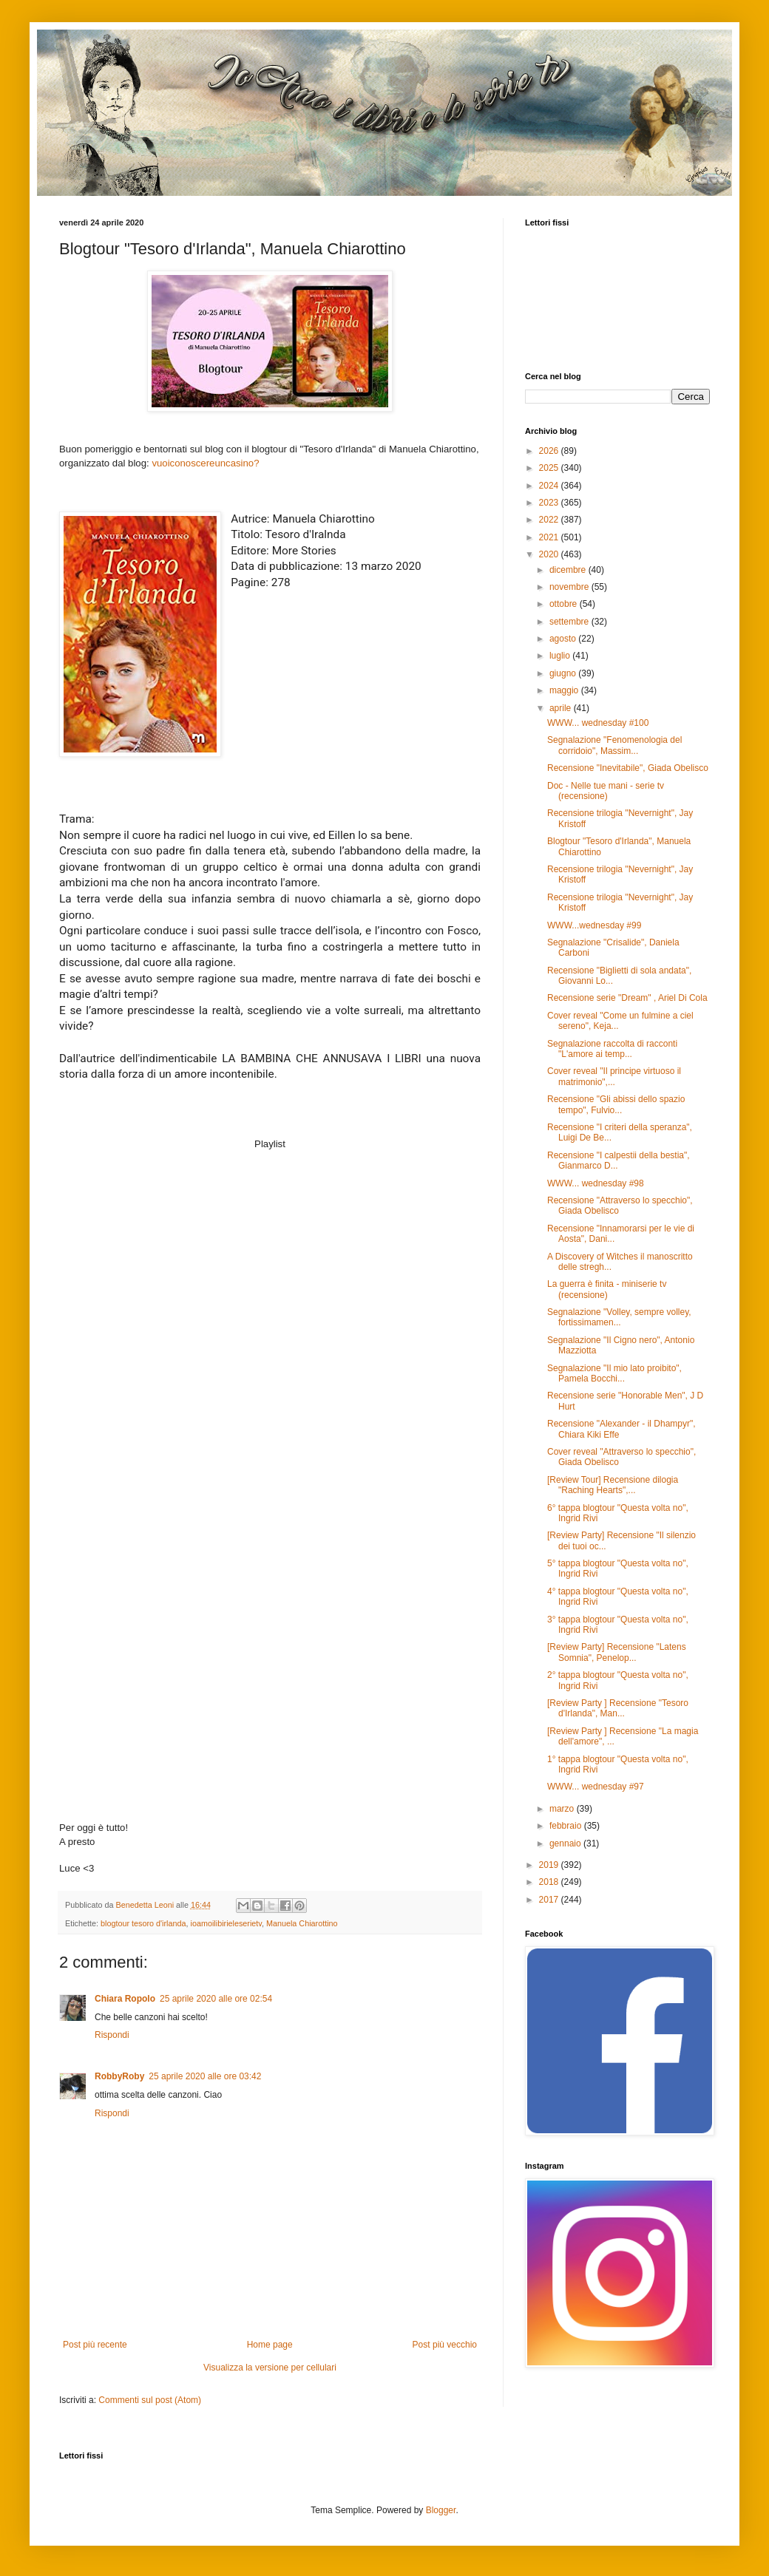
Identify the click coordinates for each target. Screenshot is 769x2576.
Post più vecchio (445, 2344)
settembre (570, 621)
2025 (550, 468)
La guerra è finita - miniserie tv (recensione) (606, 1289)
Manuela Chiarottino (302, 1923)
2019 (550, 1865)
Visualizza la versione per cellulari (269, 2367)
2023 (550, 502)
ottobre (564, 604)
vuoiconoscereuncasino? (207, 463)
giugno (563, 673)
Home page (270, 2344)
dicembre (569, 570)
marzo (563, 1809)
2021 (550, 537)
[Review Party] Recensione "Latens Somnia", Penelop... (616, 1652)
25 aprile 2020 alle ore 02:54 (216, 1999)
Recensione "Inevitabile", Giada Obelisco (627, 768)
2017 (550, 1899)
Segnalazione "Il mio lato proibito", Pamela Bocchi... (614, 1373)
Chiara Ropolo (125, 1999)
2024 (550, 485)
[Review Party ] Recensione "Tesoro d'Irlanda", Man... (617, 1708)
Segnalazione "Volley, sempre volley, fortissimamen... (619, 1317)
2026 (550, 451)
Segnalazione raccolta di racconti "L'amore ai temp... (612, 1049)
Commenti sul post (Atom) (149, 2400)
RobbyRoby (119, 2076)
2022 (550, 519)
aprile (561, 708)
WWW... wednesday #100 (597, 723)
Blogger (441, 2510)
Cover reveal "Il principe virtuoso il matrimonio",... (614, 1076)
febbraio (566, 1826)
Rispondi (112, 2035)
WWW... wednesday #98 (595, 1183)
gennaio (566, 1843)
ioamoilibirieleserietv (226, 1923)
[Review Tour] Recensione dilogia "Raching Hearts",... (612, 1485)
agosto (563, 638)
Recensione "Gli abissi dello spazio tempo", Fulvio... (616, 1104)
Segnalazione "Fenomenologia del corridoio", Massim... (614, 745)
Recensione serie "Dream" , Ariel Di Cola (627, 998)
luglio (560, 655)
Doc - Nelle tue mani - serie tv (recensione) (605, 791)
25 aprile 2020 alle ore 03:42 (205, 2076)
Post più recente (95, 2344)
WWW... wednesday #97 (595, 1786)
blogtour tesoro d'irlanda (143, 1923)
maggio (565, 690)
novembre (570, 587)
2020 (550, 554)
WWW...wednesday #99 (594, 925)
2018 (550, 1882)
